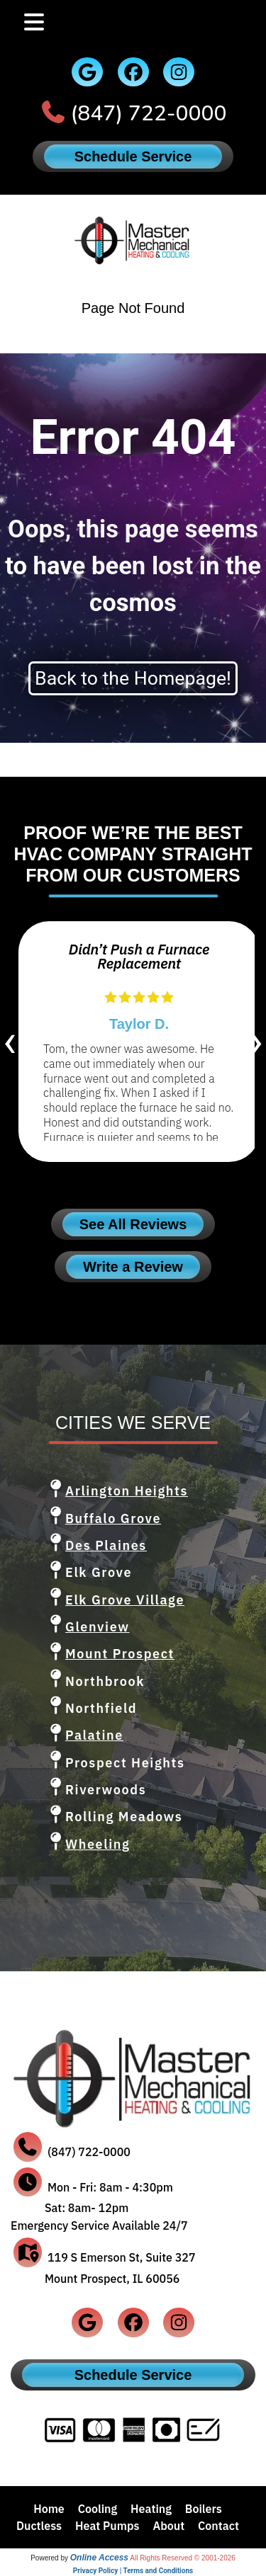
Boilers (203, 2509)
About (168, 2526)
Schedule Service (133, 156)
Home (49, 2509)
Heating (151, 2509)
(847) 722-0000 (148, 113)
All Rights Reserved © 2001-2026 (182, 2558)
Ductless (39, 2526)
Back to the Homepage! (133, 678)
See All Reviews (133, 1224)
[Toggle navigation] (34, 22)
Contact (218, 2526)
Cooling (98, 2509)
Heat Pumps (107, 2526)
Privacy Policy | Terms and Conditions (133, 2571)
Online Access (99, 2558)
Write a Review (133, 1267)
